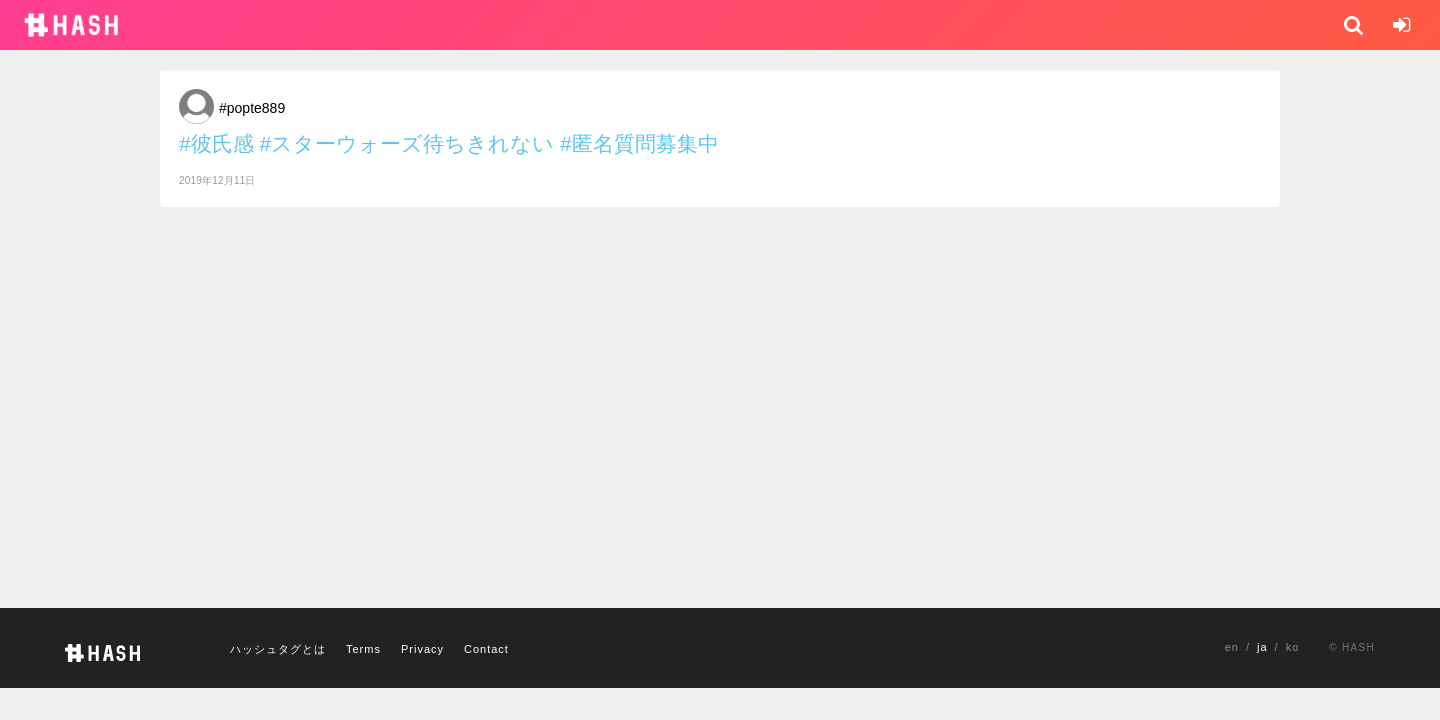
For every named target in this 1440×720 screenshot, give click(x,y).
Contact (486, 649)
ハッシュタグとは (278, 649)
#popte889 (252, 108)
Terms (363, 649)
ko (1293, 647)
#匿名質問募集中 (639, 143)
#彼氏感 (216, 143)
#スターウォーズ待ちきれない (407, 143)
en (1232, 647)
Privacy (422, 649)
